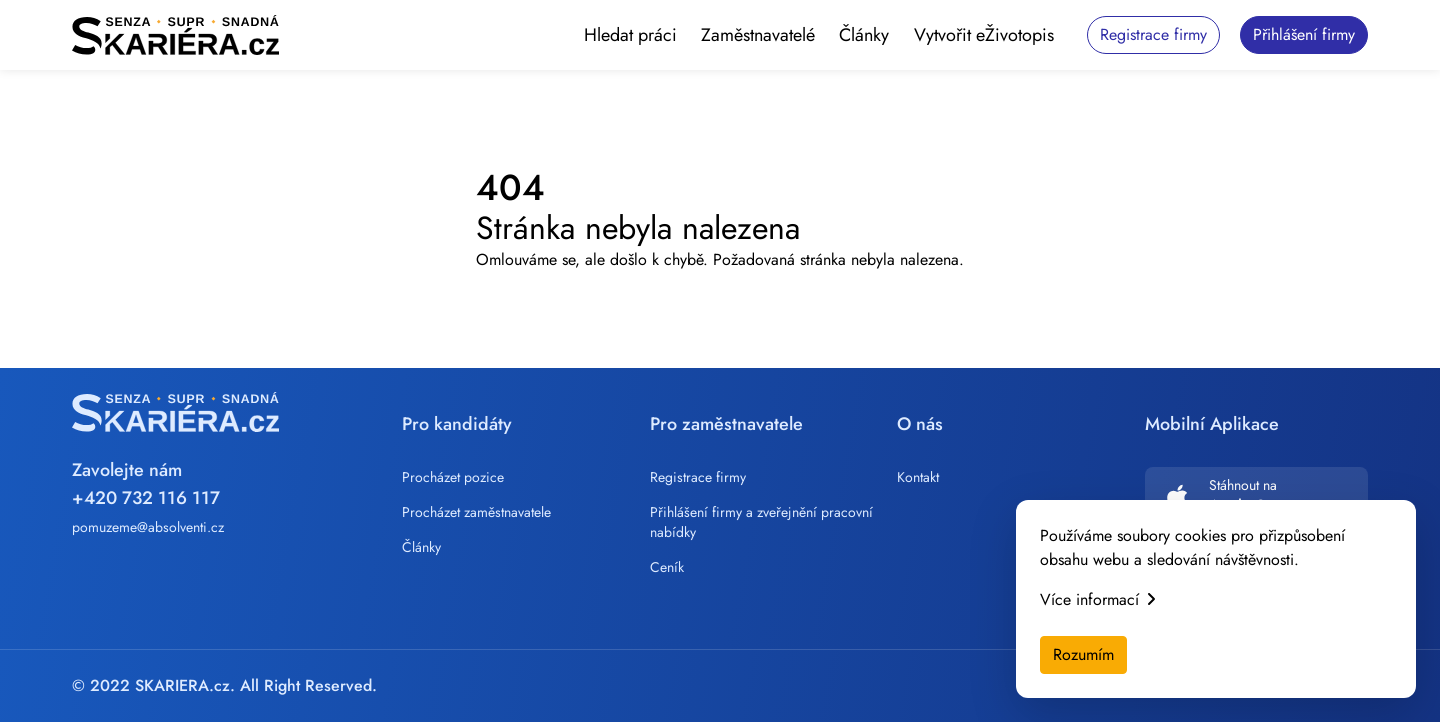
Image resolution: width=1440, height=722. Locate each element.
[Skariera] (175, 35)
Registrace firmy (698, 477)
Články (864, 35)
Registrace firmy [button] (1153, 34)
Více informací (1097, 599)
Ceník (667, 567)
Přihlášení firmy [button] (1304, 34)
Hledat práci (630, 35)
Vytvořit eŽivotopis (984, 35)
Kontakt (918, 477)
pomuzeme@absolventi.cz (148, 527)
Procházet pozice (453, 477)
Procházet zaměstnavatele (476, 512)
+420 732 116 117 (146, 498)
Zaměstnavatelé (758, 35)
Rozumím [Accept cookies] (1083, 654)
